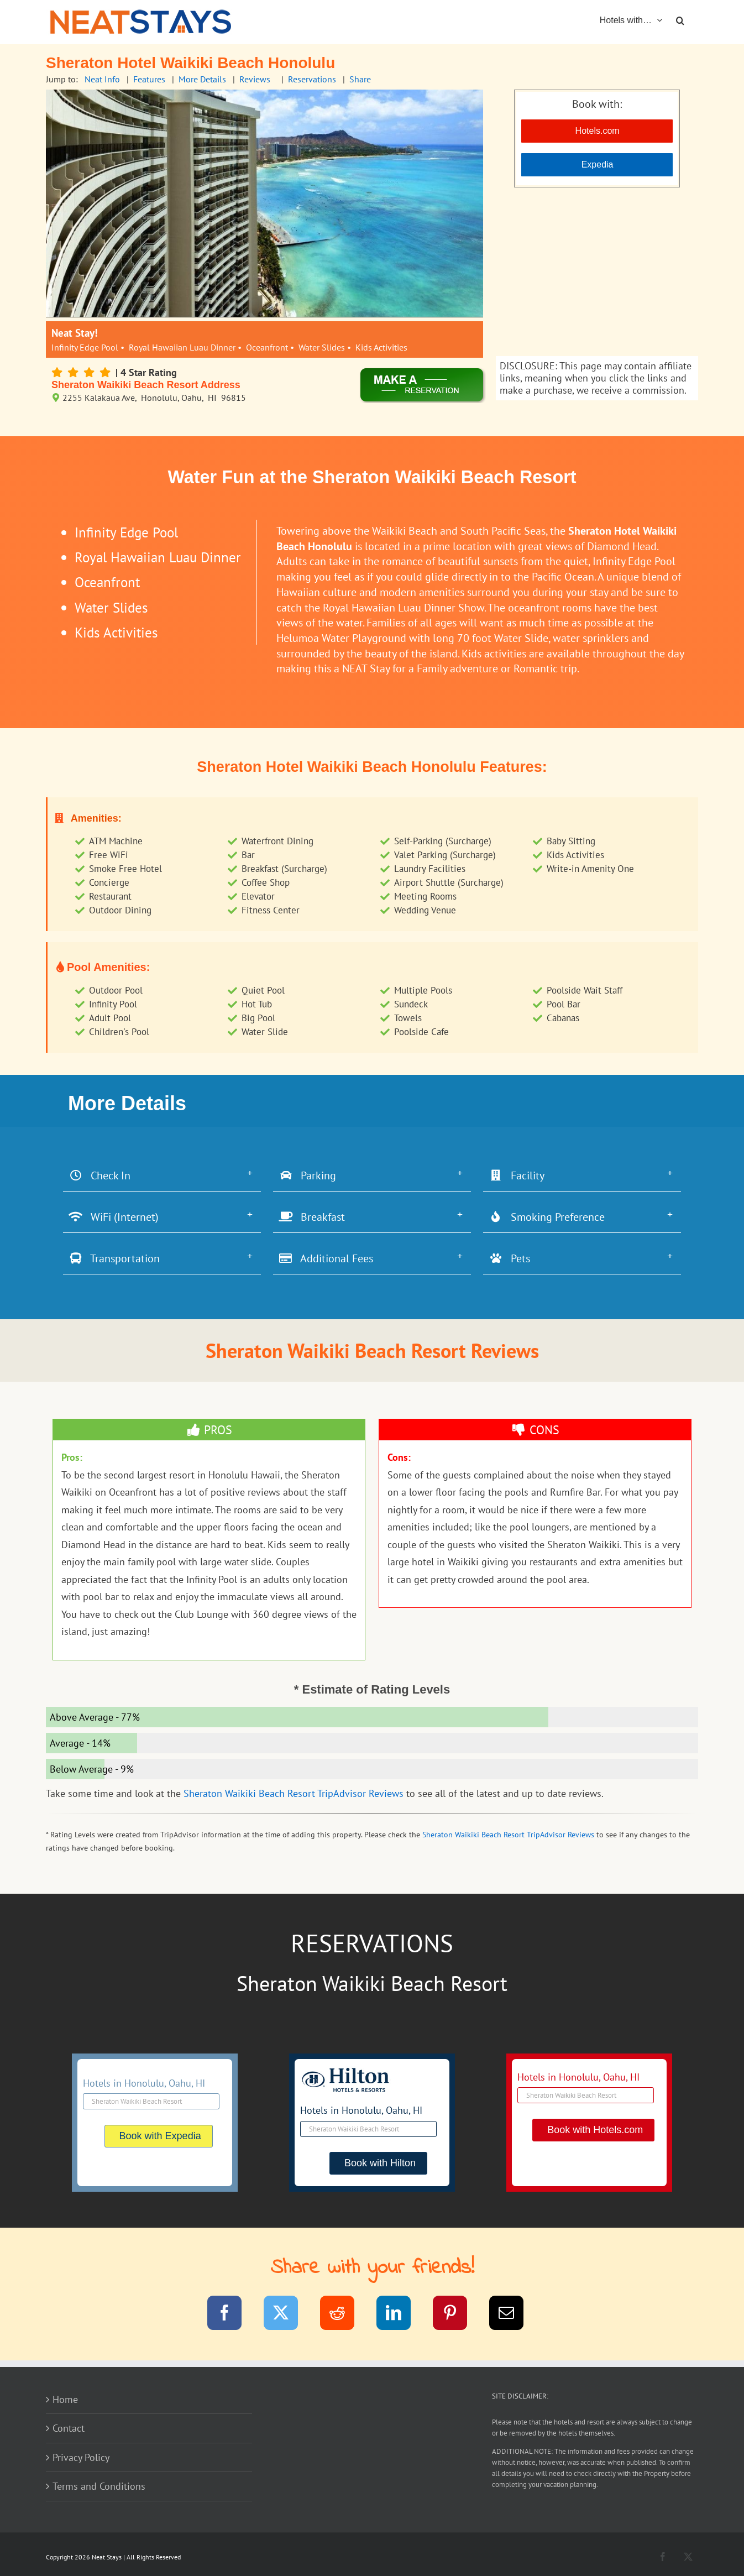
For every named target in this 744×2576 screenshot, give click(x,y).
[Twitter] (288, 2314)
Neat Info (102, 79)
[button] (680, 19)
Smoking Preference (547, 1217)
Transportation (114, 1258)
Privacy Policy (81, 2457)
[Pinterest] (457, 2314)
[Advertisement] (597, 273)
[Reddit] (344, 2314)
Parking (307, 1175)
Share (360, 79)
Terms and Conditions (99, 2486)
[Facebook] (231, 2314)
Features (149, 79)
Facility (516, 1175)
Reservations (312, 79)
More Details (202, 79)
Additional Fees (326, 1258)
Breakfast (312, 1217)
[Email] (513, 2314)
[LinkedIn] (400, 2314)
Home (65, 2399)
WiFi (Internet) (114, 1217)
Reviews (254, 79)
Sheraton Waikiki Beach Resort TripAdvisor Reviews (294, 1793)
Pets (509, 1258)
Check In (99, 1175)
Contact (69, 2428)
